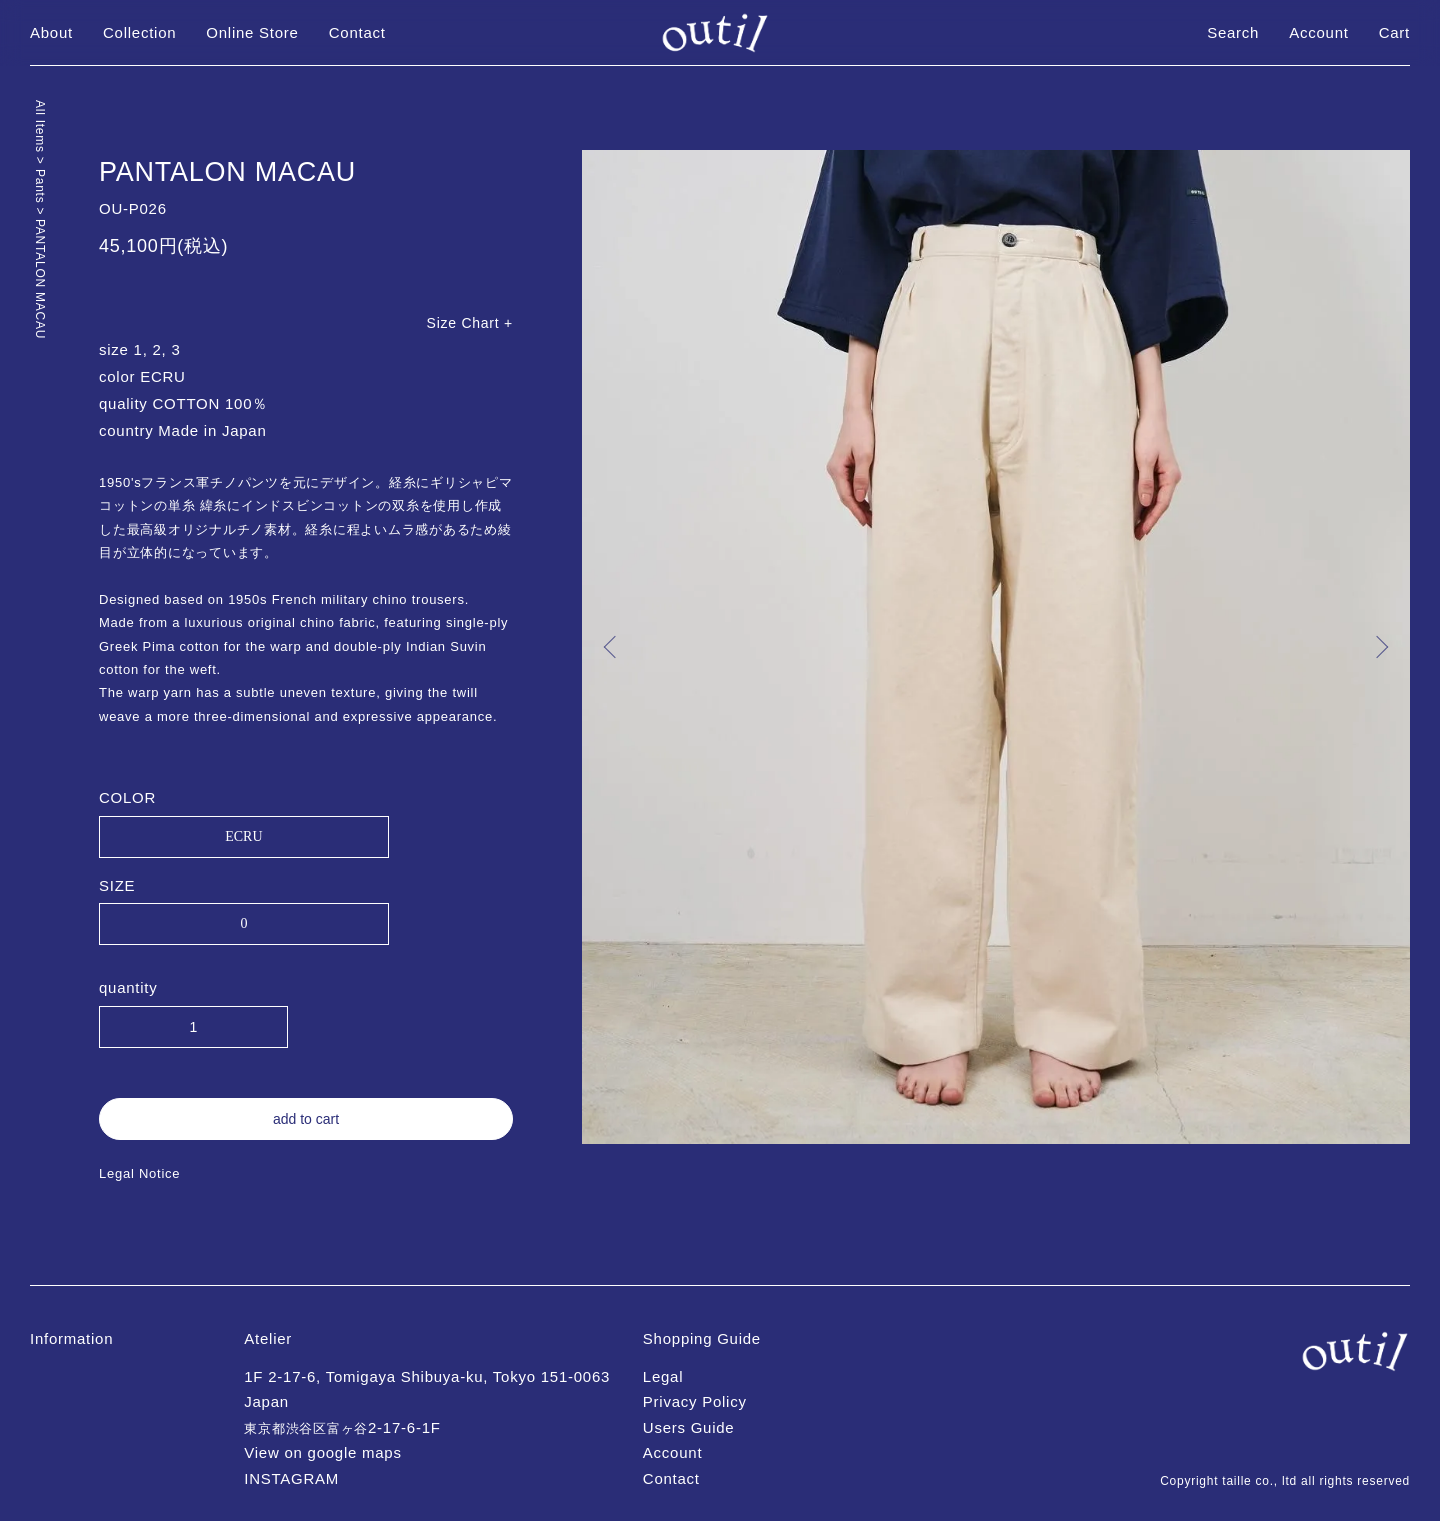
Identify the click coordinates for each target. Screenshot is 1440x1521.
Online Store (252, 32)
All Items (40, 128)
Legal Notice (139, 1173)
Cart (1394, 32)
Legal (663, 1376)
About (51, 32)
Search (1233, 32)
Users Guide (689, 1427)
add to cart (306, 1119)
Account (1318, 32)
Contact (357, 32)
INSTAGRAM (291, 1478)
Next (1380, 647)
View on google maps (322, 1452)
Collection (139, 32)
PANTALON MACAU (40, 279)
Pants (40, 188)
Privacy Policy (695, 1401)
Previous (612, 647)
